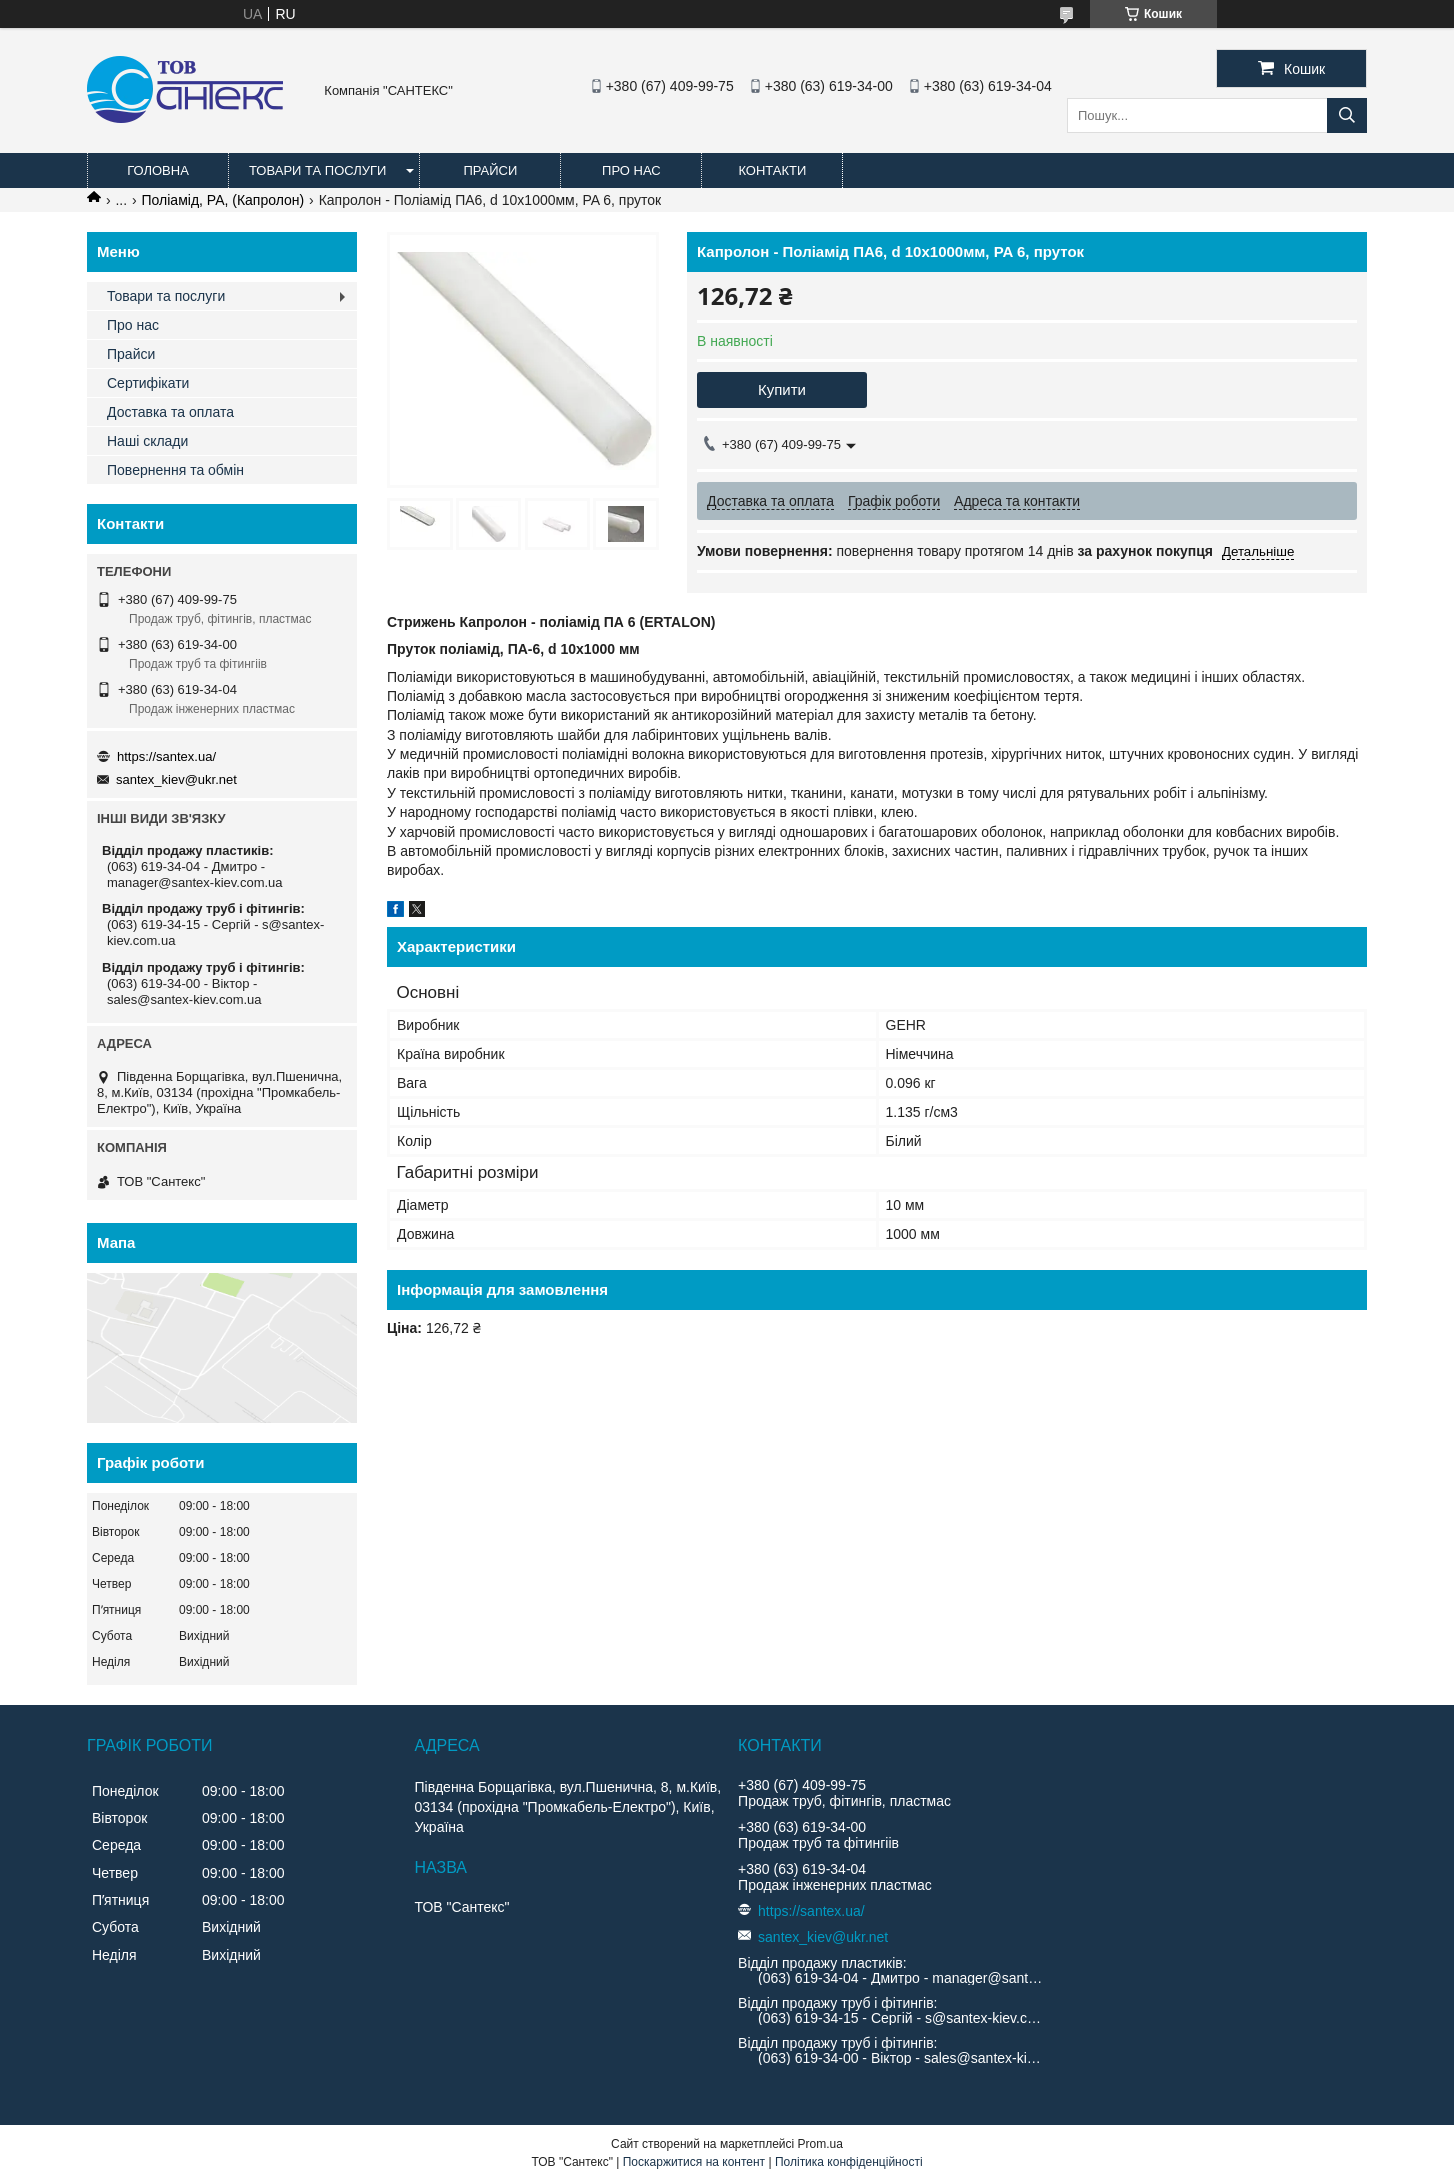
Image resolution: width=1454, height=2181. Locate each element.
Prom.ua (820, 2144)
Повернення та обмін (175, 470)
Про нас (631, 170)
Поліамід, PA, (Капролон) (223, 200)
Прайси (490, 170)
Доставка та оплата (170, 412)
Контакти (772, 170)
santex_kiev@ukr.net (176, 779)
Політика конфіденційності (849, 2162)
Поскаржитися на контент (694, 2162)
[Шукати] (1347, 115)
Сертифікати (148, 383)
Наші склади (147, 441)
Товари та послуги (317, 170)
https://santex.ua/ (166, 756)
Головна (158, 170)
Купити (782, 389)
